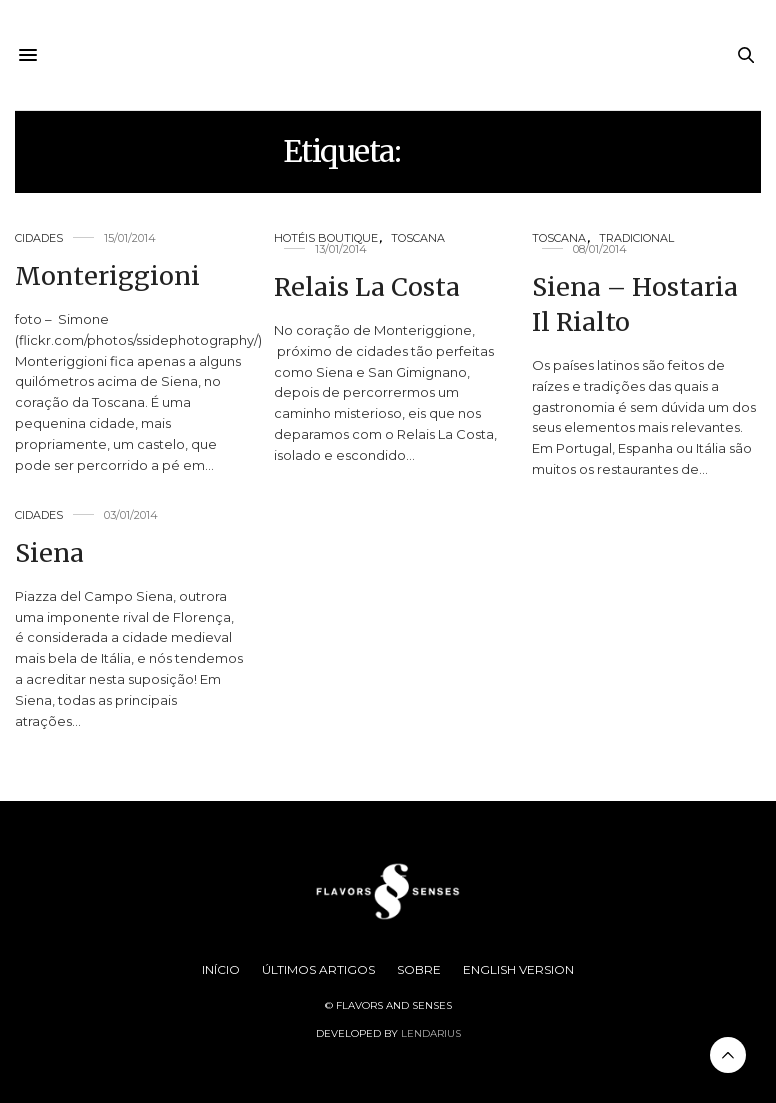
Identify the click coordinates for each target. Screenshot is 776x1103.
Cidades (39, 238)
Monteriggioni (107, 276)
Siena (49, 553)
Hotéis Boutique (326, 238)
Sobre (419, 969)
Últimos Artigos (318, 969)
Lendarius (431, 1033)
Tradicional (636, 238)
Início (221, 969)
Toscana (418, 238)
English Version (518, 969)
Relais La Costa (367, 287)
